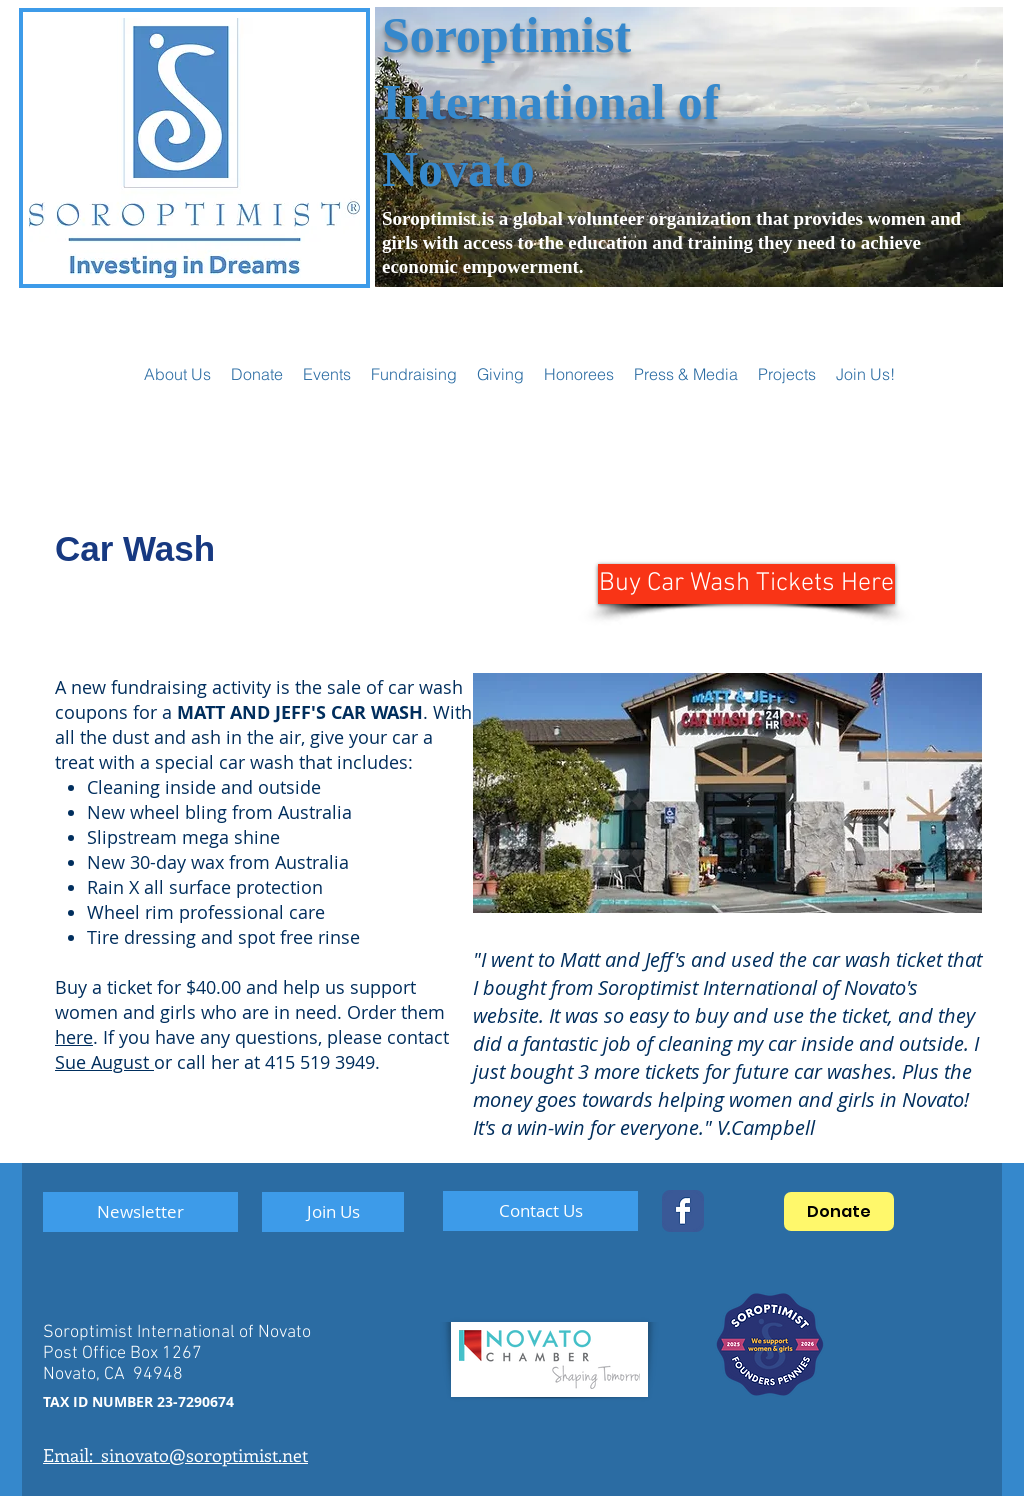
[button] (327, 374)
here (74, 1037)
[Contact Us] (540, 1211)
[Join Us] (333, 1212)
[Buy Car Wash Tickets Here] (746, 584)
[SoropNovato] (683, 1211)
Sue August (104, 1062)
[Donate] (839, 1211)
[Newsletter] (140, 1212)
